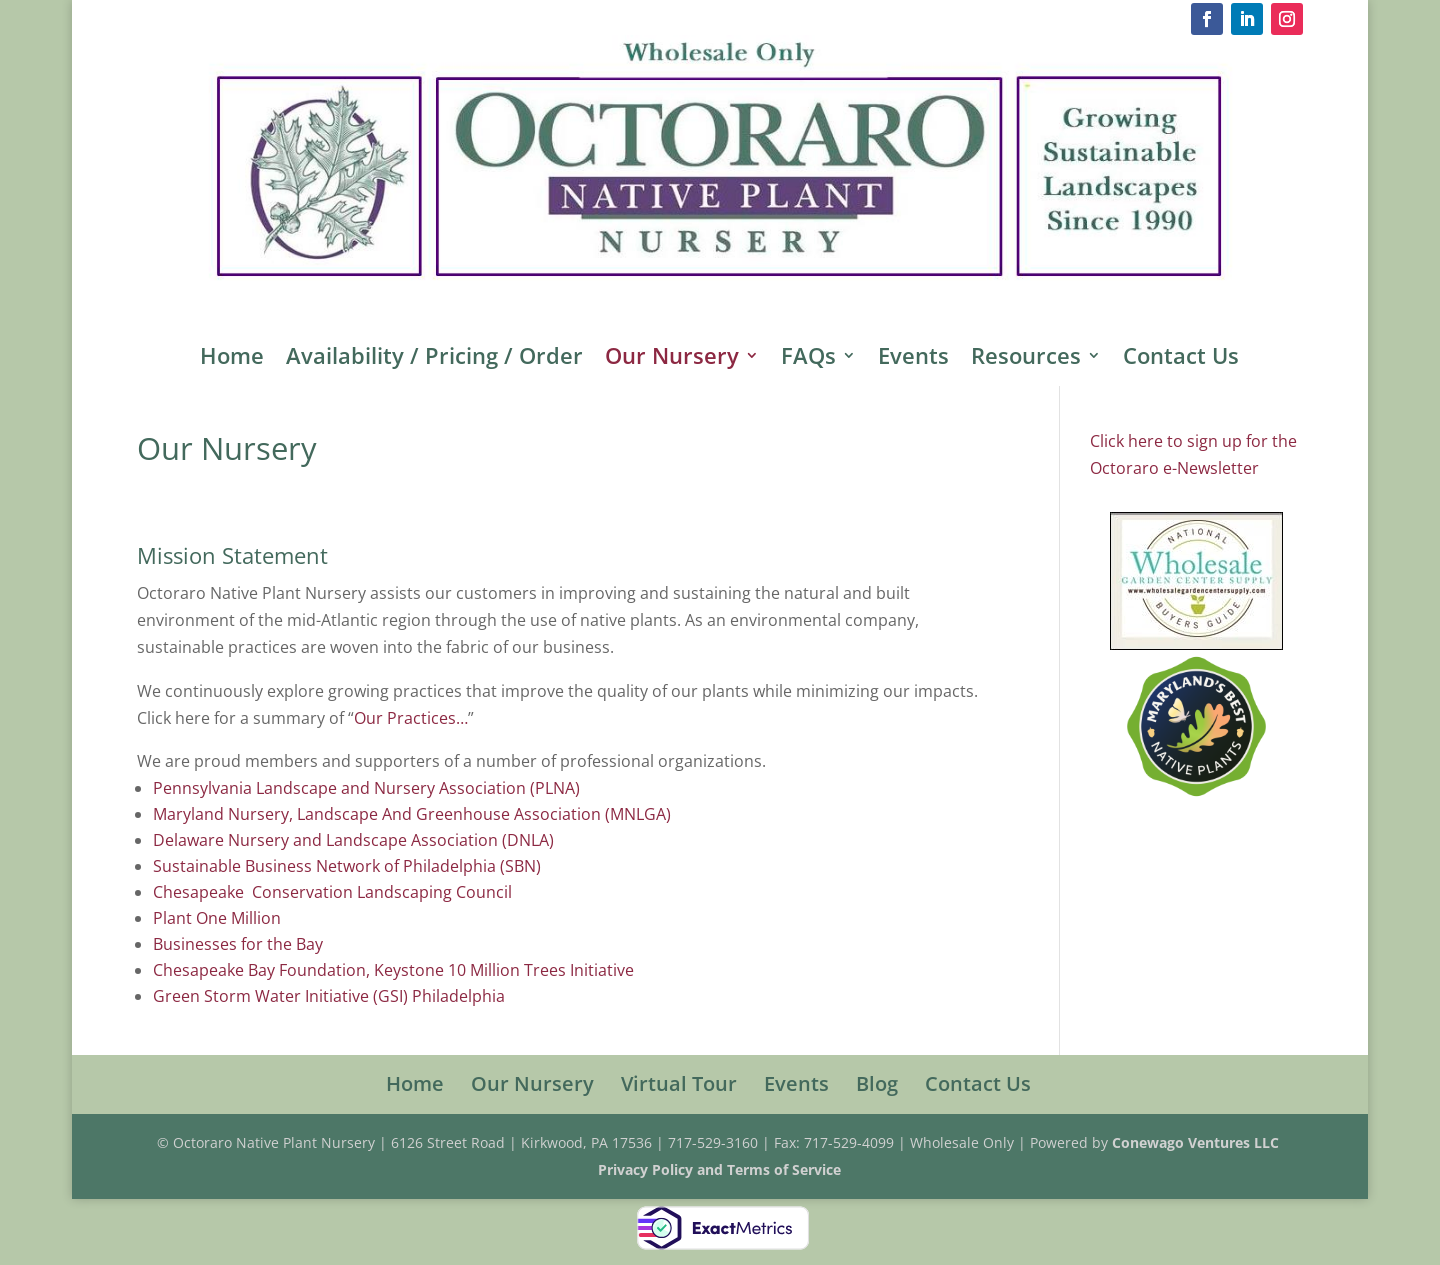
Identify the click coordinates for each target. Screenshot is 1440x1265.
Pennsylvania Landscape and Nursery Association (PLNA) (366, 788)
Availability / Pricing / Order (434, 359)
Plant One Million (217, 918)
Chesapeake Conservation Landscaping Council (332, 892)
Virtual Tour (679, 1083)
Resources (1026, 359)
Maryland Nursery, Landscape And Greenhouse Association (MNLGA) (412, 814)
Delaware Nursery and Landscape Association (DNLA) (353, 840)
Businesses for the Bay (238, 944)
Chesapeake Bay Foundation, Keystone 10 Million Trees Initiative (393, 970)
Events (913, 359)
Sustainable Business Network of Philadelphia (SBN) (347, 866)
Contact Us (1181, 359)
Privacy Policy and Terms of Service (719, 1169)
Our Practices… (411, 718)
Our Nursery (672, 359)
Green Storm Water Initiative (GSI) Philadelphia (329, 996)
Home (232, 359)
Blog (877, 1083)
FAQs (808, 359)
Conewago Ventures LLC (1197, 1142)
